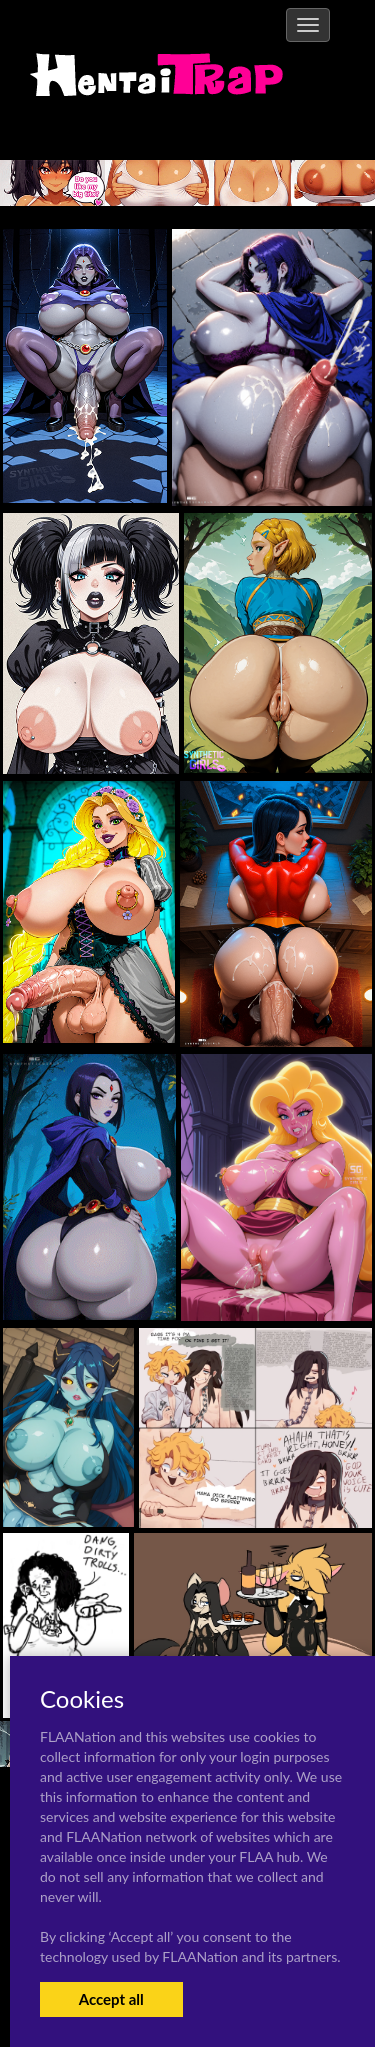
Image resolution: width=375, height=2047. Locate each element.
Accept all (111, 1999)
